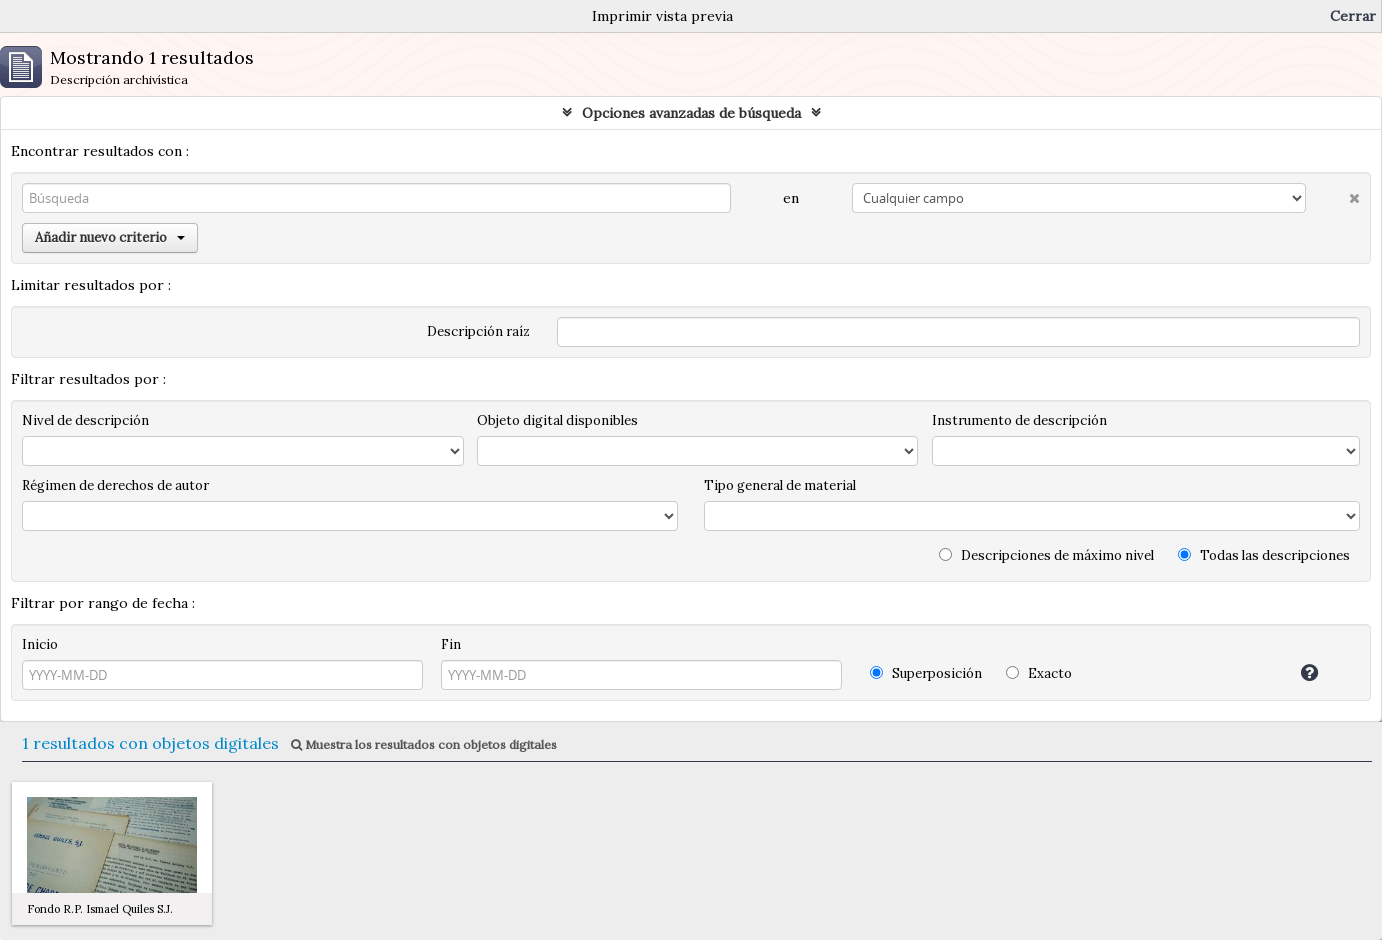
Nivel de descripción (85, 420)
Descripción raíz (478, 331)
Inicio (40, 644)
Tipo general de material (780, 485)
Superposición (926, 673)
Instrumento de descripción (1019, 420)
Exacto (1039, 673)
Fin (451, 644)
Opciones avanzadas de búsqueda (691, 113)
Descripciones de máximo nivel (1046, 555)
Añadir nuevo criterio (110, 237)
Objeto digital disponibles (557, 420)
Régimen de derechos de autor (115, 485)
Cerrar (1353, 16)
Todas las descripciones (1264, 555)
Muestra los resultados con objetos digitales (424, 744)
